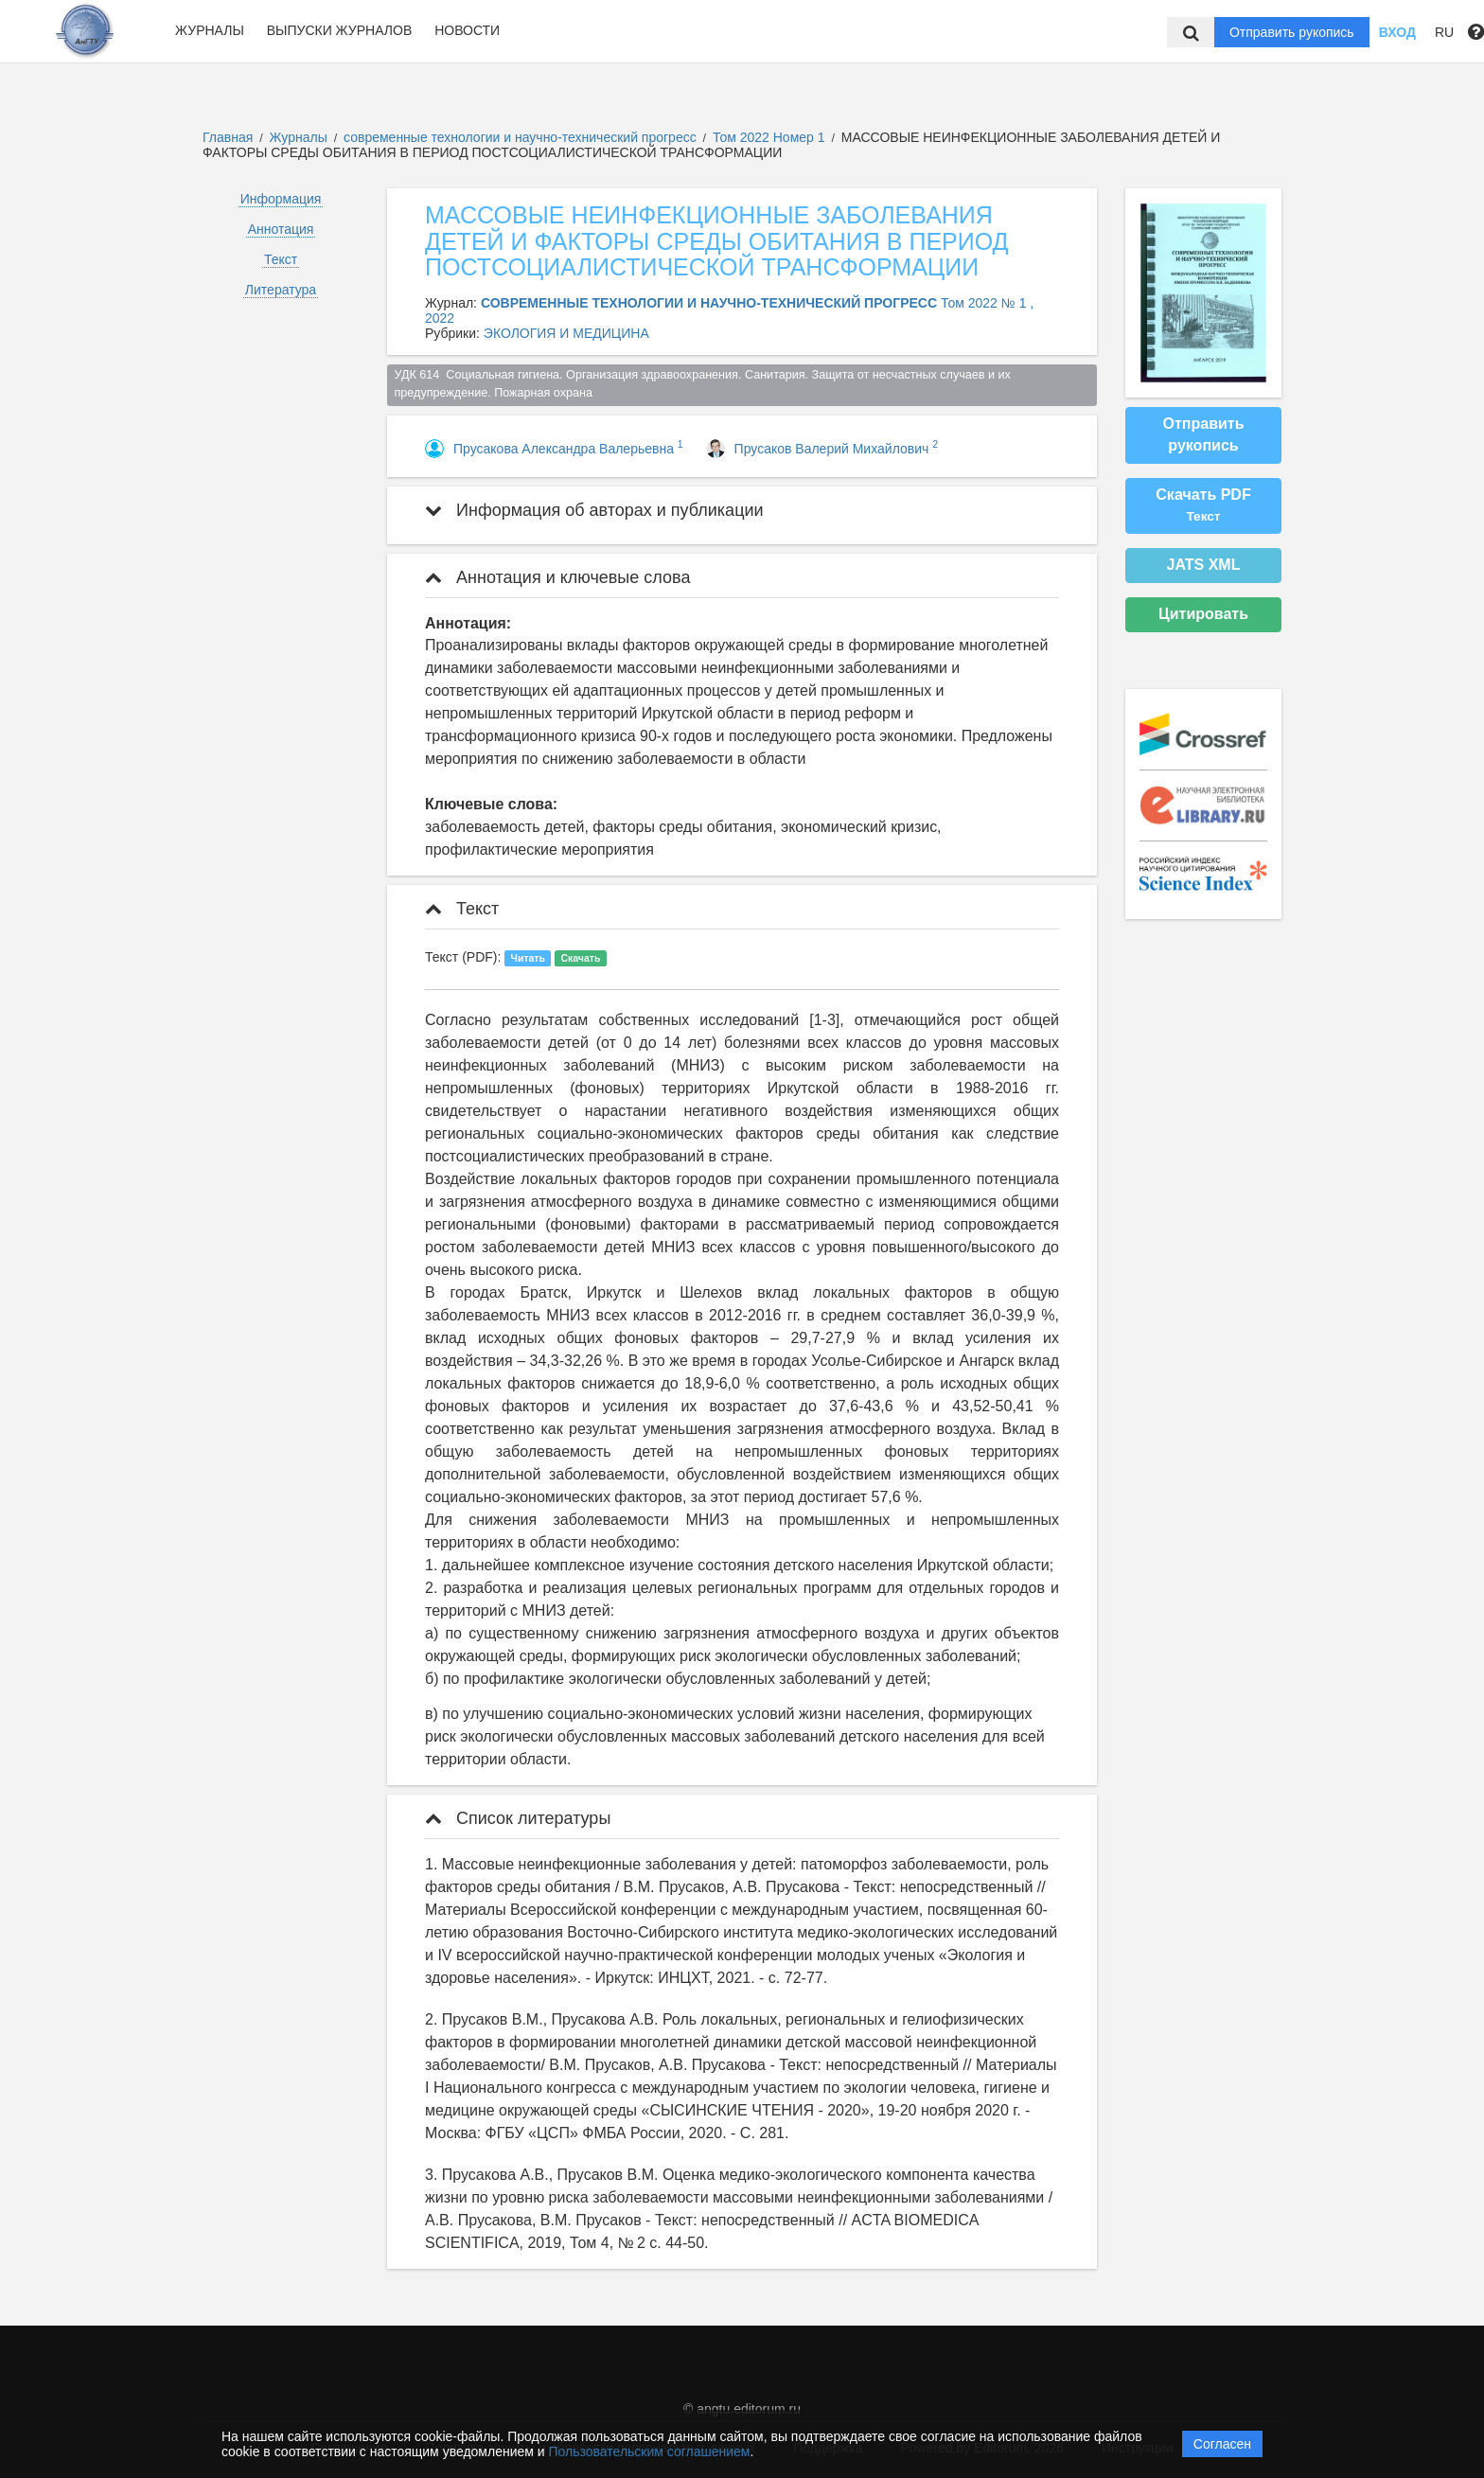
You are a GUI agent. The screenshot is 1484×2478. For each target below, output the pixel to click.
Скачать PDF (1203, 505)
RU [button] (1444, 32)
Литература (280, 289)
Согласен (1222, 2443)
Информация (281, 198)
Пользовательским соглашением (650, 2451)
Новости (467, 30)
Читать (528, 958)
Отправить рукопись (1291, 32)
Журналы (209, 30)
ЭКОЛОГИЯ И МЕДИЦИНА (566, 333)
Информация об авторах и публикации (594, 510)
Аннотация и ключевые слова (557, 577)
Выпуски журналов (340, 30)
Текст (280, 259)
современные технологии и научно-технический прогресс (522, 137)
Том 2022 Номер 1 (770, 137)
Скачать (580, 958)
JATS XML (1204, 565)
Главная (228, 137)
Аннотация (281, 229)
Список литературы (517, 1818)
